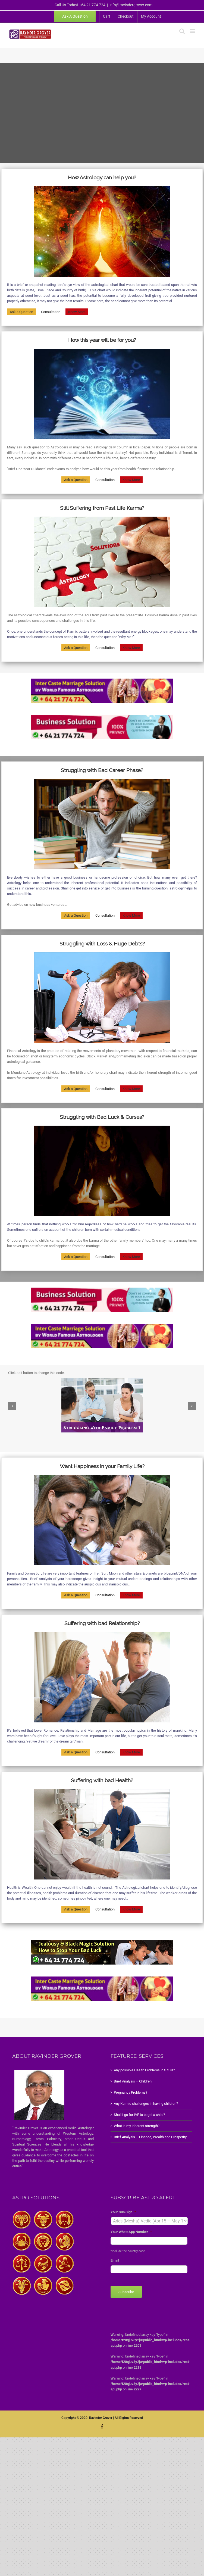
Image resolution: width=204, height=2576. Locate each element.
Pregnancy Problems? (130, 2092)
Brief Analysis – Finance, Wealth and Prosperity (150, 2137)
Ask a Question (21, 312)
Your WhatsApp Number (131, 2232)
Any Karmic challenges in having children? (146, 2104)
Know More (77, 312)
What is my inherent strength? (136, 2126)
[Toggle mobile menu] (193, 31)
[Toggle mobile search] (182, 31)
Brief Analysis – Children (133, 2081)
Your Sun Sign (123, 2212)
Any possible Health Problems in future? (144, 2070)
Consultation (50, 312)
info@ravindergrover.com (130, 5)
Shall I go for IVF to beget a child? (139, 2115)
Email (115, 2260)
